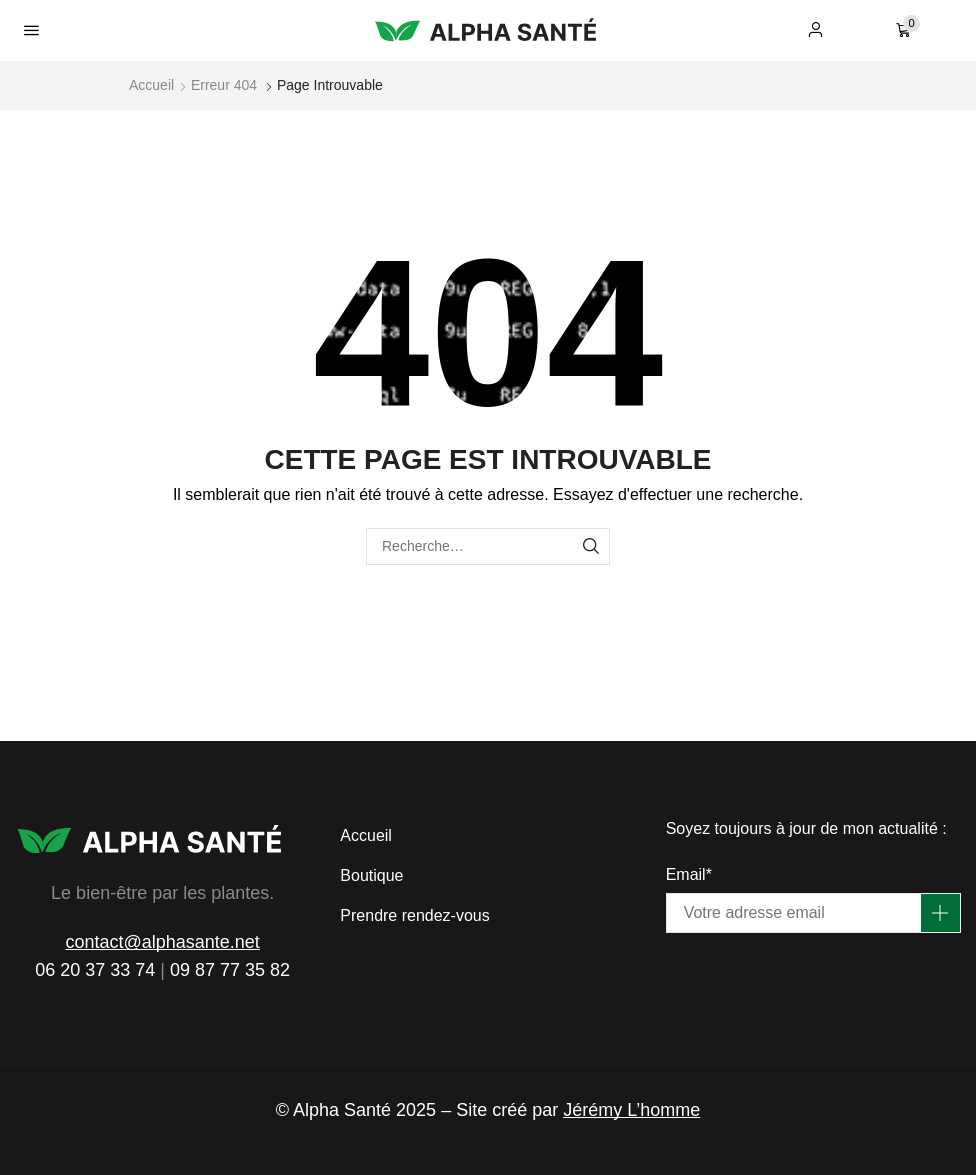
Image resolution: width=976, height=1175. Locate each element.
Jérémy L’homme (631, 1110)
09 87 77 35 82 (230, 970)
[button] (31, 30)
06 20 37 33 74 (95, 970)
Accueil (151, 85)
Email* (689, 874)
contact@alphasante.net (162, 942)
